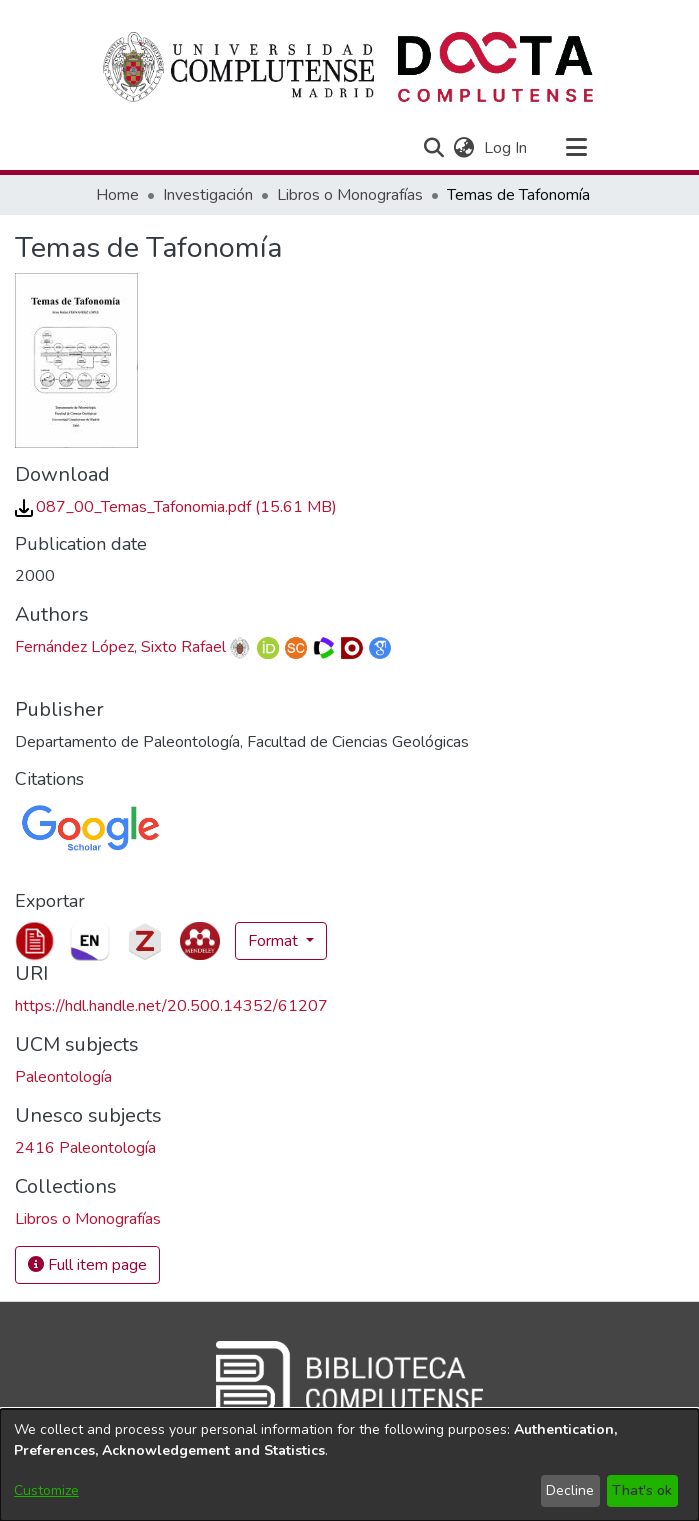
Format (275, 941)
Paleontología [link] (63, 1077)
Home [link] (117, 195)
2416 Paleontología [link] (85, 1148)
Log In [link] (506, 148)
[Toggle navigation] (577, 148)
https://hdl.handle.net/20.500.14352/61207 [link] (171, 1006)
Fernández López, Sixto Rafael (120, 647)
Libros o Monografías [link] (350, 195)
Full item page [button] (87, 1265)
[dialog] (349, 1465)
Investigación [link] (208, 195)
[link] (176, 507)
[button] (434, 148)
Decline (570, 1490)
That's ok (642, 1490)
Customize (46, 1490)
